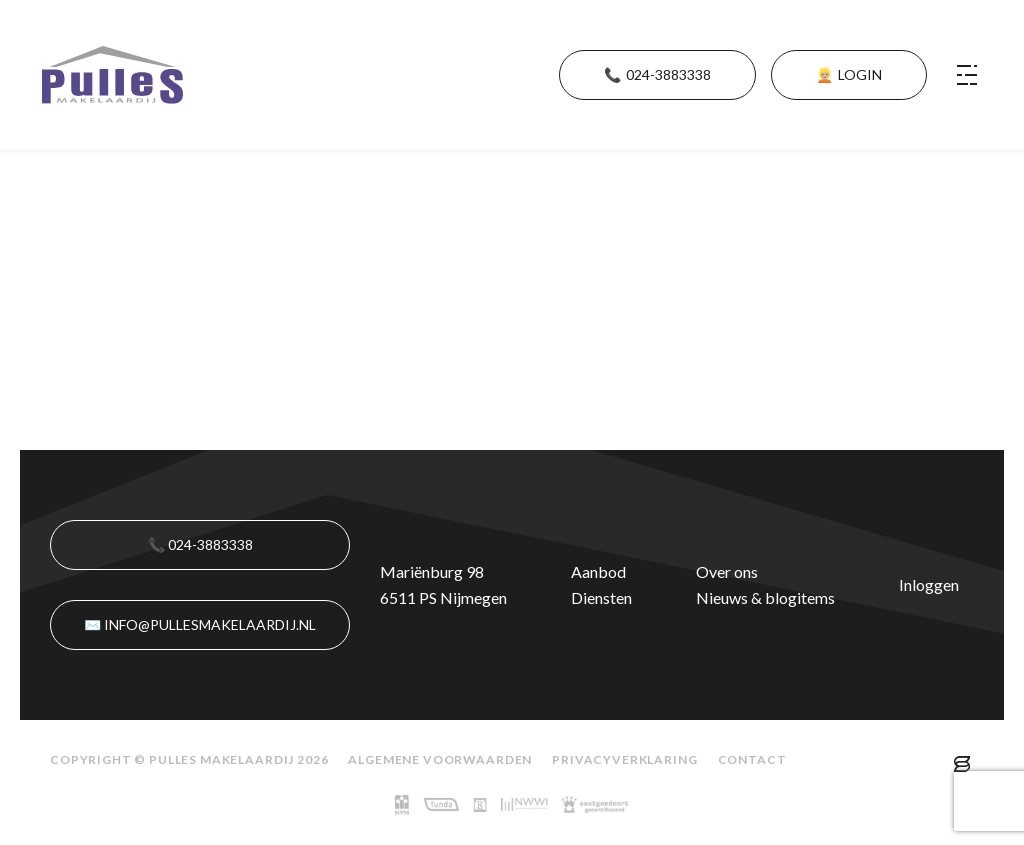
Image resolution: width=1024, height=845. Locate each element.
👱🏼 (849, 75)
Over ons (727, 571)
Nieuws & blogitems (765, 597)
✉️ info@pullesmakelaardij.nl (200, 624)
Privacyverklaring (624, 759)
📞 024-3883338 (200, 544)
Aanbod (598, 571)
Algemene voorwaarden (440, 759)
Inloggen (929, 584)
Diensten (601, 597)
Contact (752, 759)
